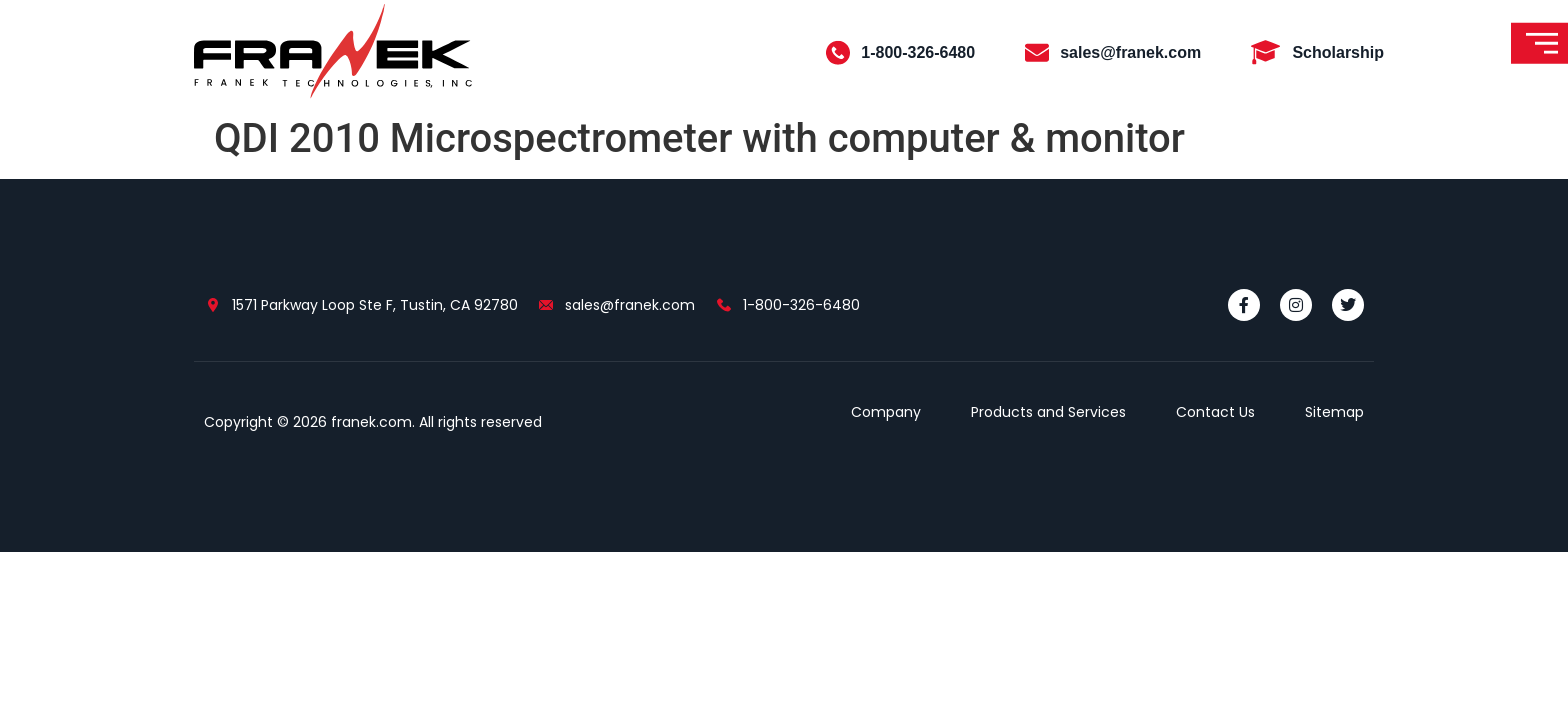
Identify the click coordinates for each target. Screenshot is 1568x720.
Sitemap (1334, 412)
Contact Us (1215, 412)
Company (886, 412)
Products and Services (1048, 412)
